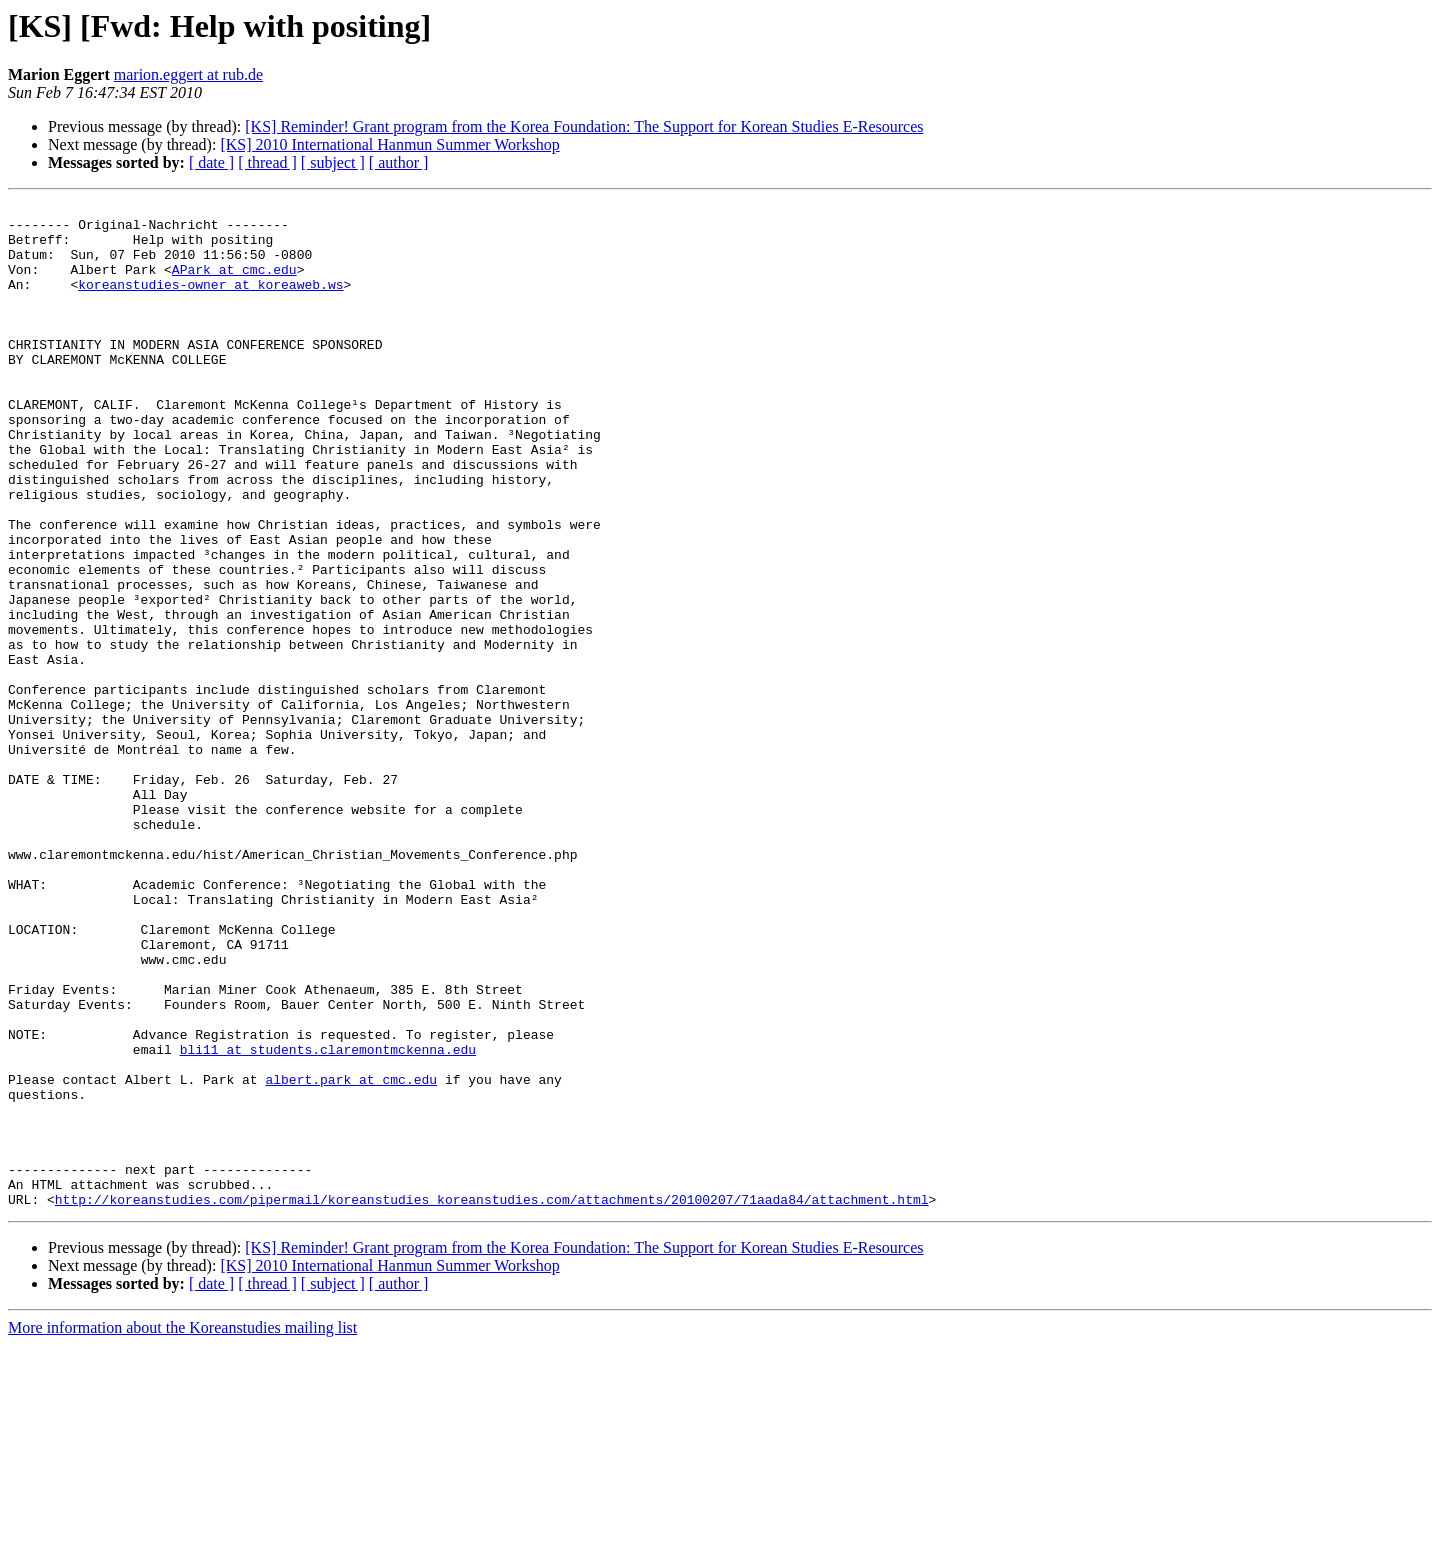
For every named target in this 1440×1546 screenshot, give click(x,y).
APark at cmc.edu (234, 284)
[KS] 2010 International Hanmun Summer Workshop (389, 144)
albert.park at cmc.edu (351, 1256)
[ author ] (399, 162)
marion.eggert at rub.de (188, 74)
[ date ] (211, 162)
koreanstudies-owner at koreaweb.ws (210, 302)
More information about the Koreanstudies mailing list (182, 1528)
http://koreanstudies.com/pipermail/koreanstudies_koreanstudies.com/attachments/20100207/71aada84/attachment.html (492, 1400)
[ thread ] (267, 162)
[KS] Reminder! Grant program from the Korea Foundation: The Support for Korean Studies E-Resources (584, 126)
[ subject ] (333, 162)
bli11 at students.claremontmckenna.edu (328, 1220)
